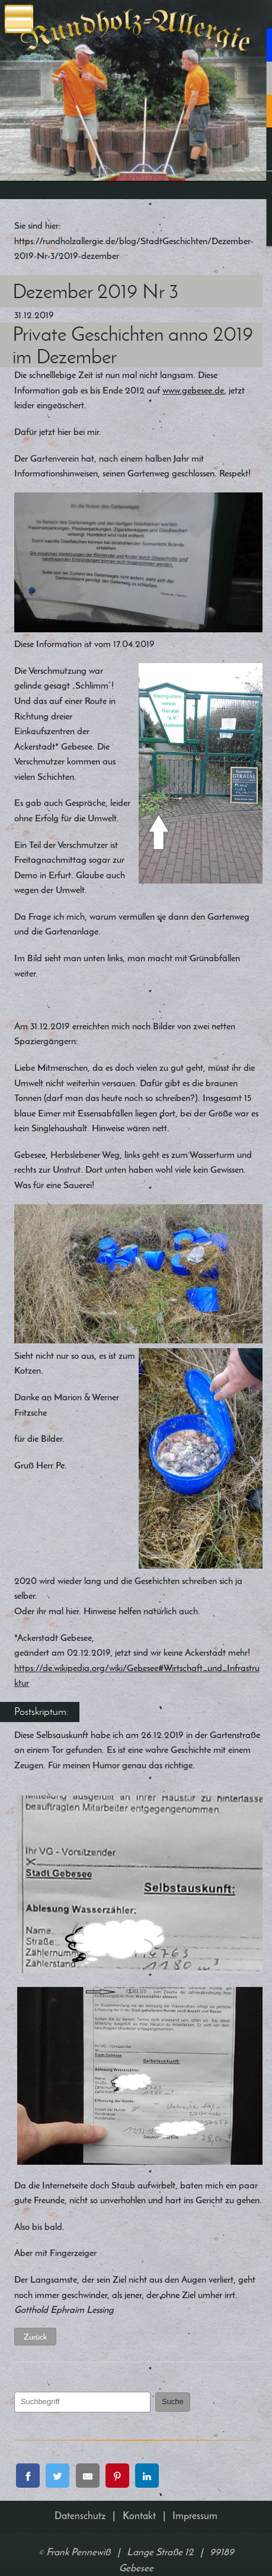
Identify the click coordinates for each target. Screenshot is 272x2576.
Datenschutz (80, 2516)
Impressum (194, 2516)
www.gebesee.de (193, 390)
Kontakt (139, 2516)
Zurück (35, 2336)
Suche (173, 2401)
